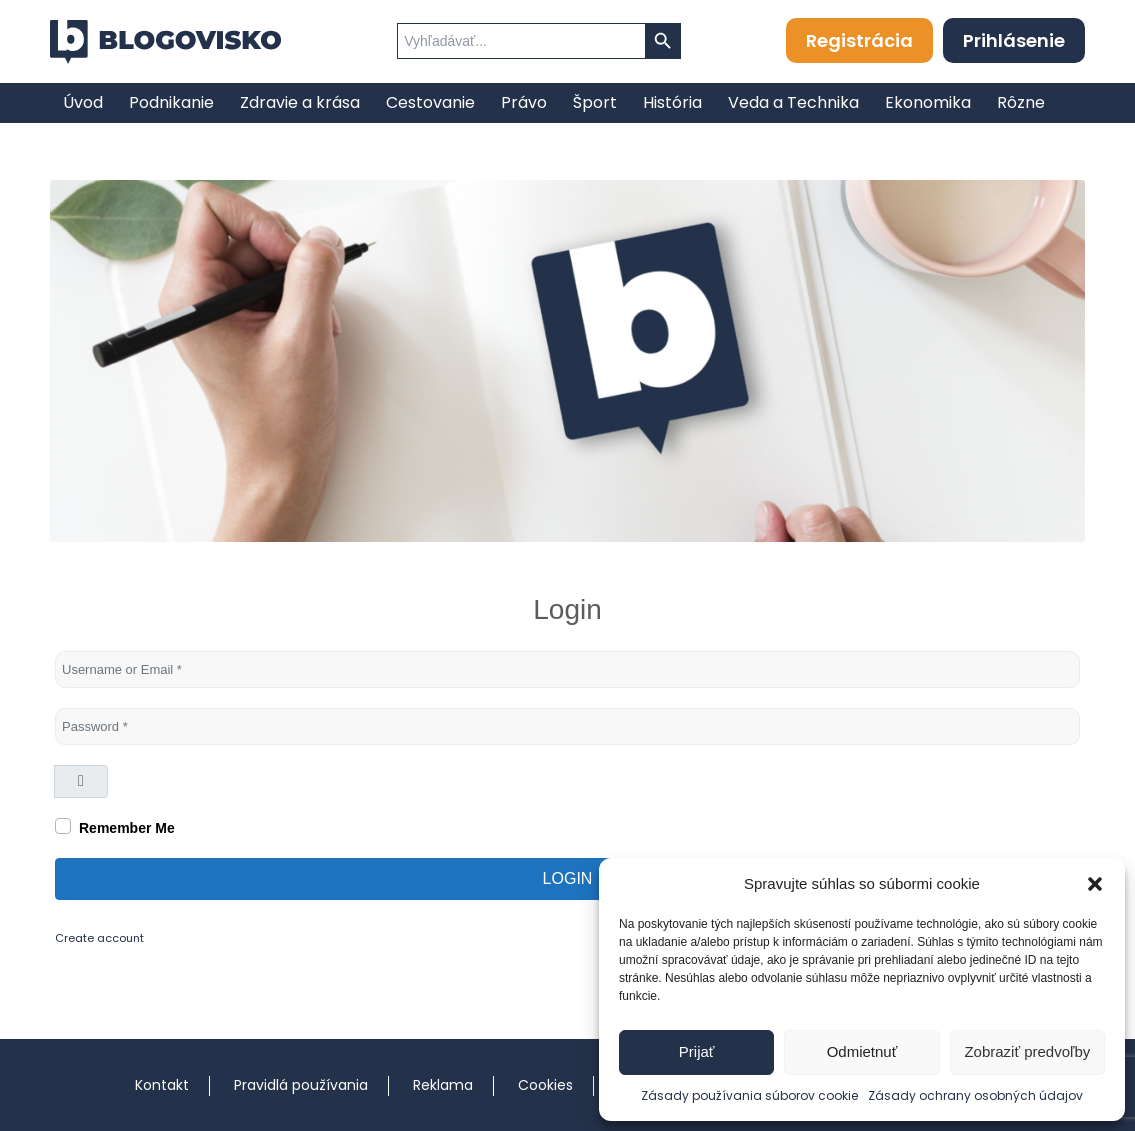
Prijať (697, 1051)
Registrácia (859, 40)
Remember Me (127, 828)
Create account (99, 938)
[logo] (165, 42)
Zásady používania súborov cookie (749, 1095)
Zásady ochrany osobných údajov (975, 1095)
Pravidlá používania (301, 1085)
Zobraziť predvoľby (1027, 1051)
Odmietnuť (862, 1051)
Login (568, 878)
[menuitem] (83, 103)
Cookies (545, 1085)
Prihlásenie (1014, 40)
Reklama (443, 1085)
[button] (1095, 884)
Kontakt (162, 1085)
